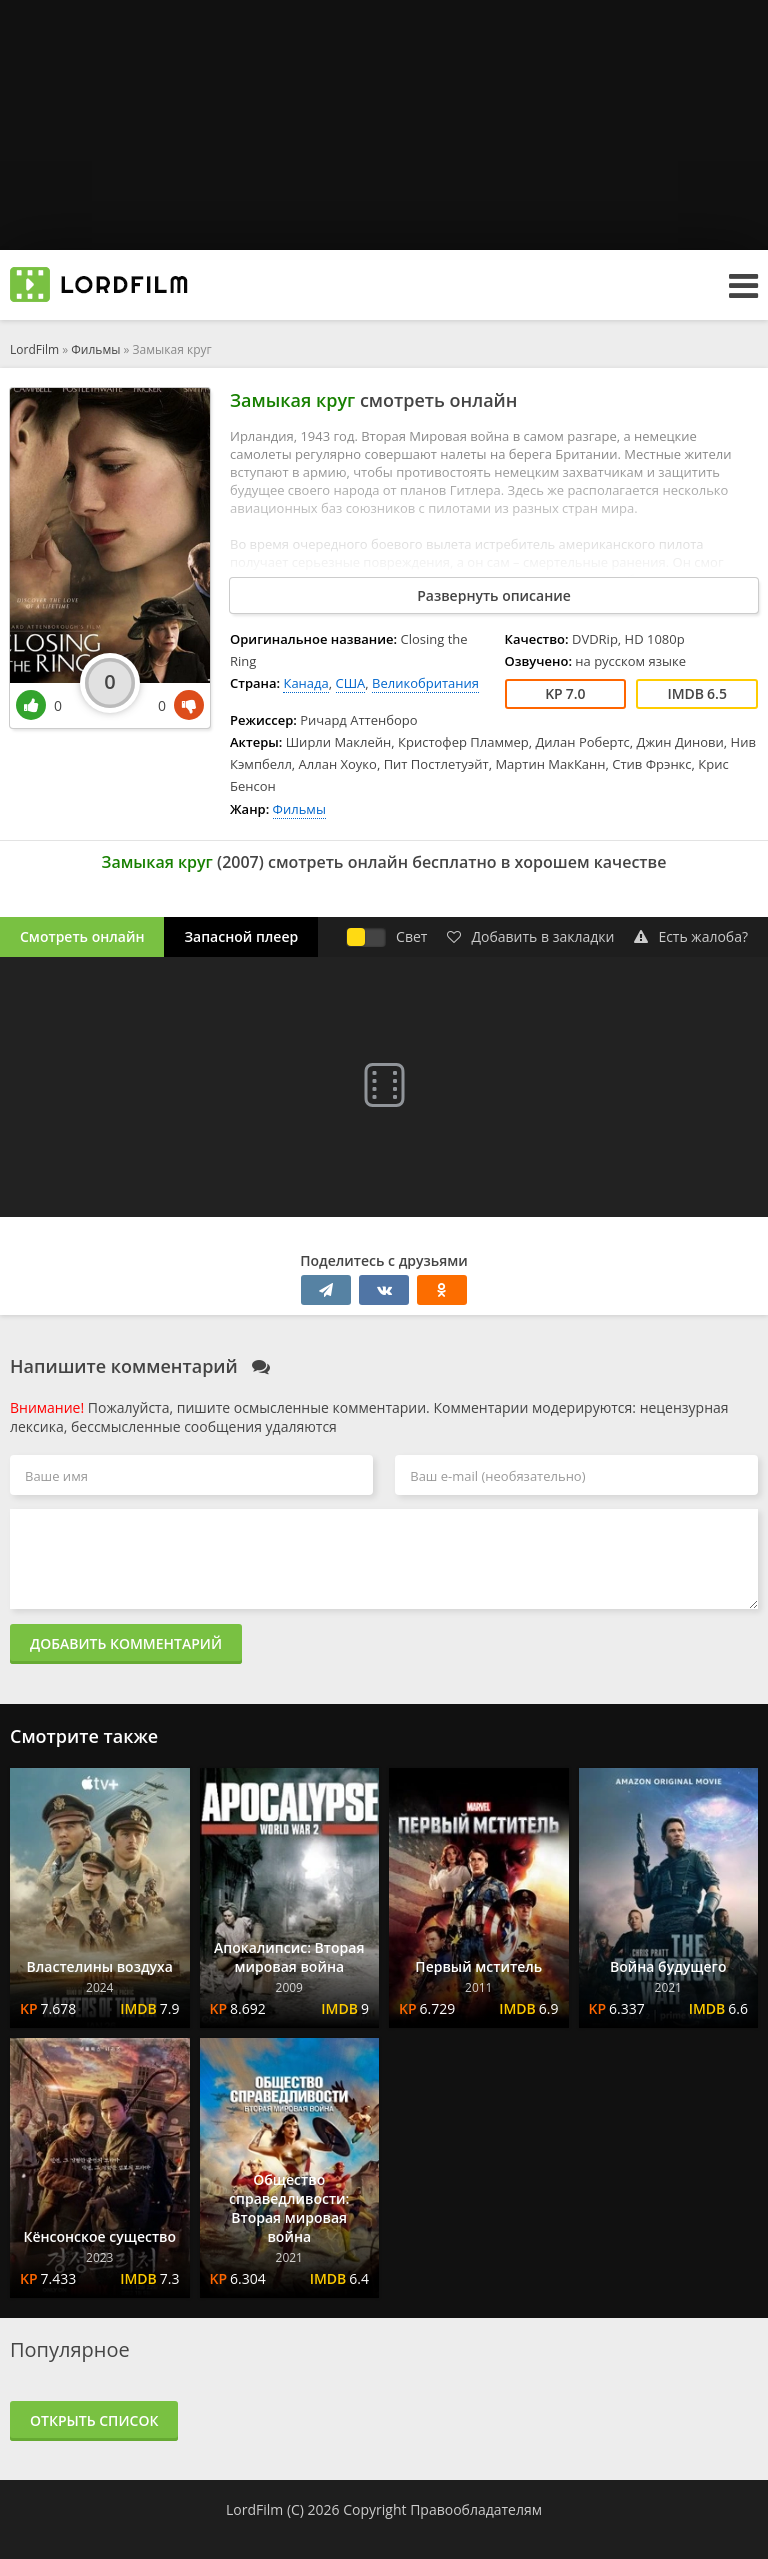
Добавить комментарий (126, 1643)
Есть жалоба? (691, 936)
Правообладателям (476, 2509)
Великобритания (425, 683)
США (351, 683)
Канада (305, 683)
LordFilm (34, 349)
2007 (240, 862)
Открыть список (94, 2420)
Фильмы (95, 349)
